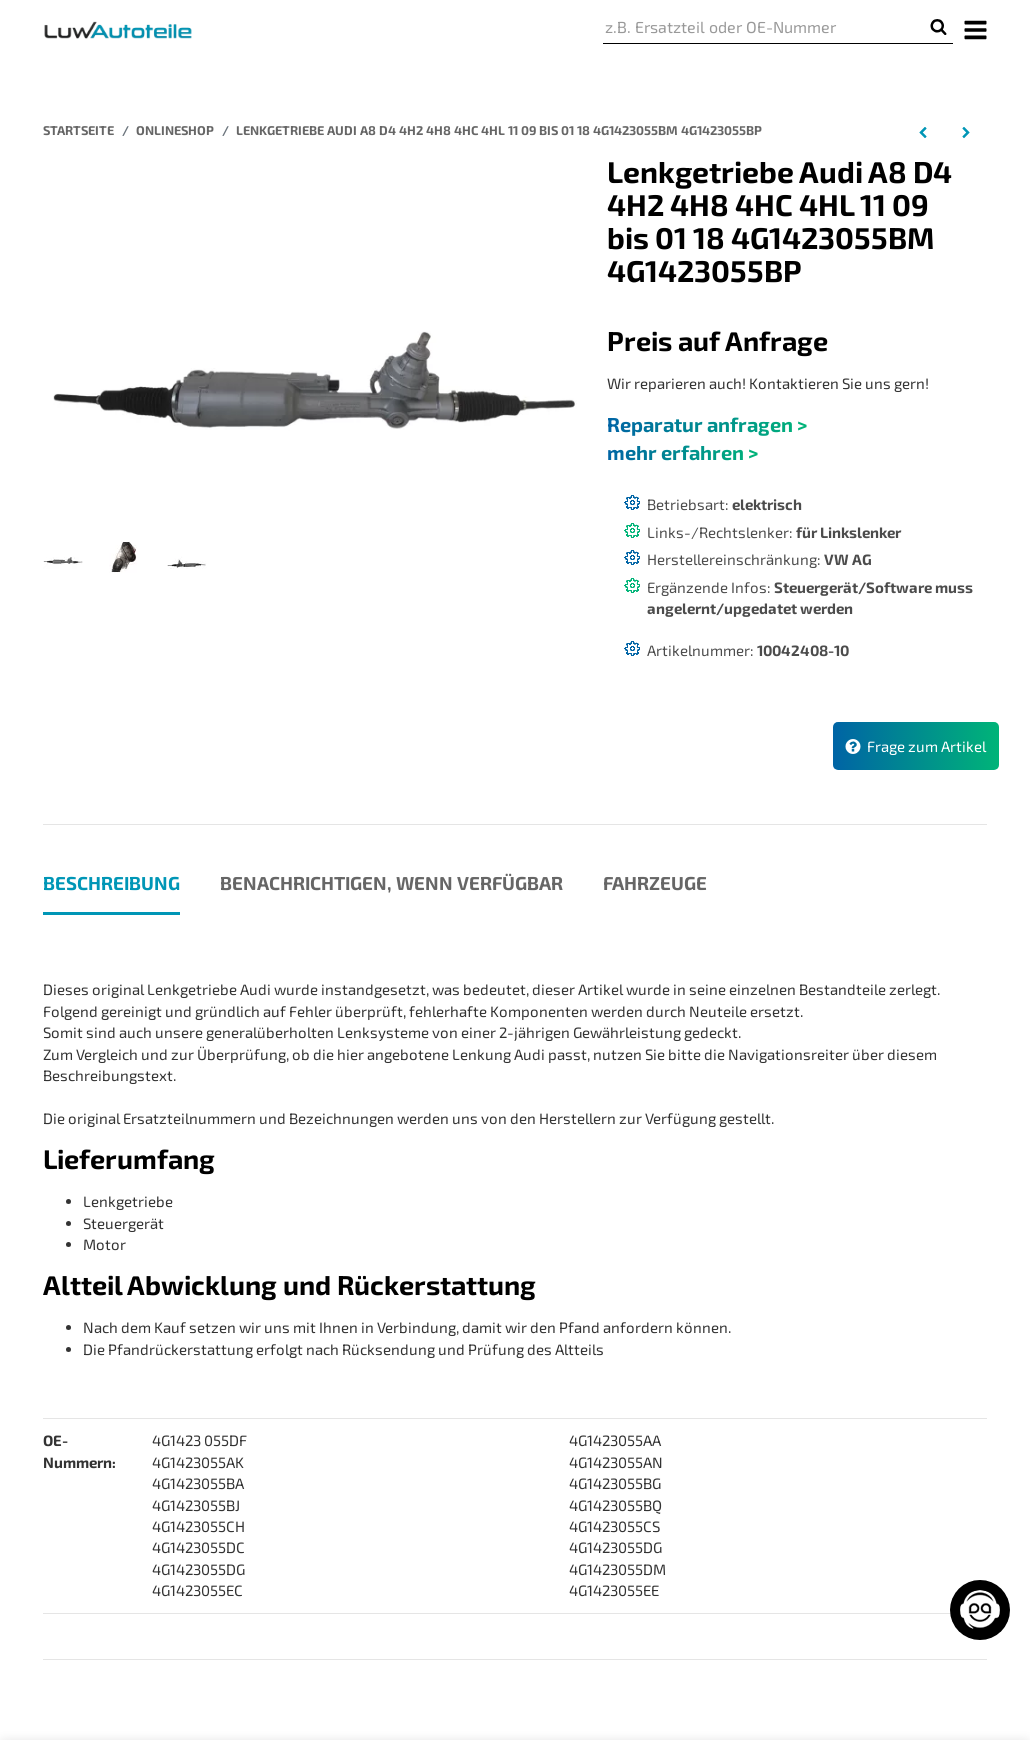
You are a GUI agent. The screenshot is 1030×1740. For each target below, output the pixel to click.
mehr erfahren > (682, 452)
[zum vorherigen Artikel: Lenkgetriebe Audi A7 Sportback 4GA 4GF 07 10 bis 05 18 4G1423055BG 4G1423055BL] (923, 131)
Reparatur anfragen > (707, 424)
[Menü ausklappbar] (976, 28)
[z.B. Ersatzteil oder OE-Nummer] (763, 27)
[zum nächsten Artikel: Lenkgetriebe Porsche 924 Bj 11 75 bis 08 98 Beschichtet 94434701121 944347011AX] (965, 131)
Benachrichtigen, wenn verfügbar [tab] (391, 882)
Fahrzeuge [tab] (655, 882)
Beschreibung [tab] (111, 882)
